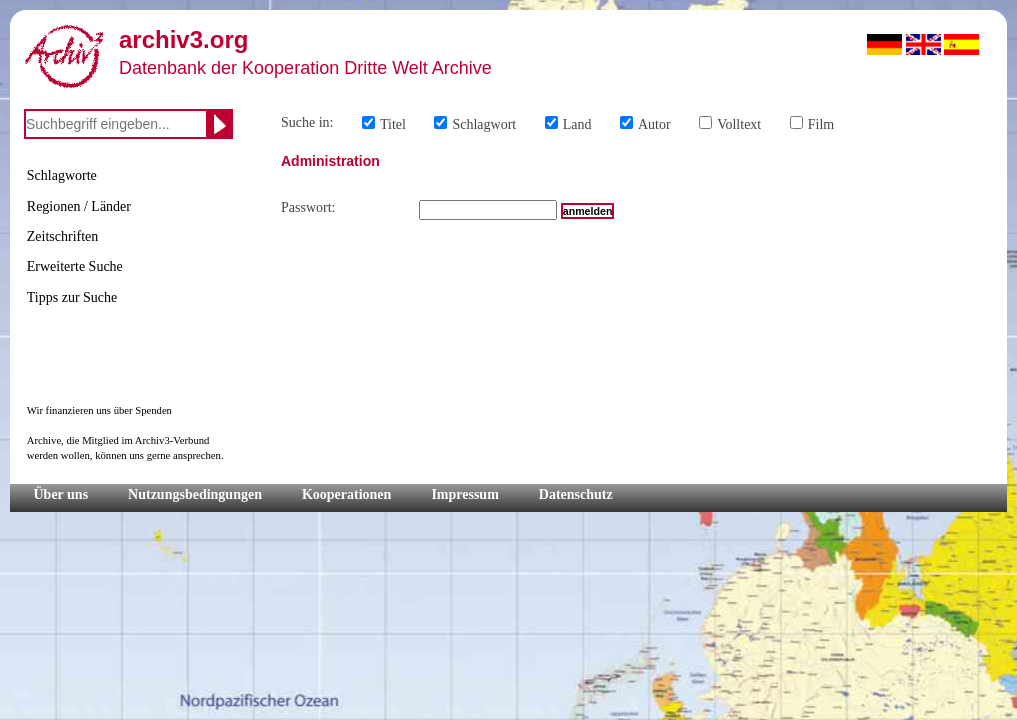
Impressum (464, 494)
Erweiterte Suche (75, 266)
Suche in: (307, 122)
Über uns (61, 494)
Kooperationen (346, 494)
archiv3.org (183, 39)
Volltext (739, 124)
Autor (654, 124)
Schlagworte (62, 175)
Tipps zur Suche (72, 297)
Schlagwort (484, 124)
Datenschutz (576, 494)
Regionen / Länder (79, 206)
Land (577, 124)
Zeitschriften (63, 236)
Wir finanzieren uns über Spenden (99, 410)
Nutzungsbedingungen (195, 494)
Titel (393, 124)
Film (821, 124)
